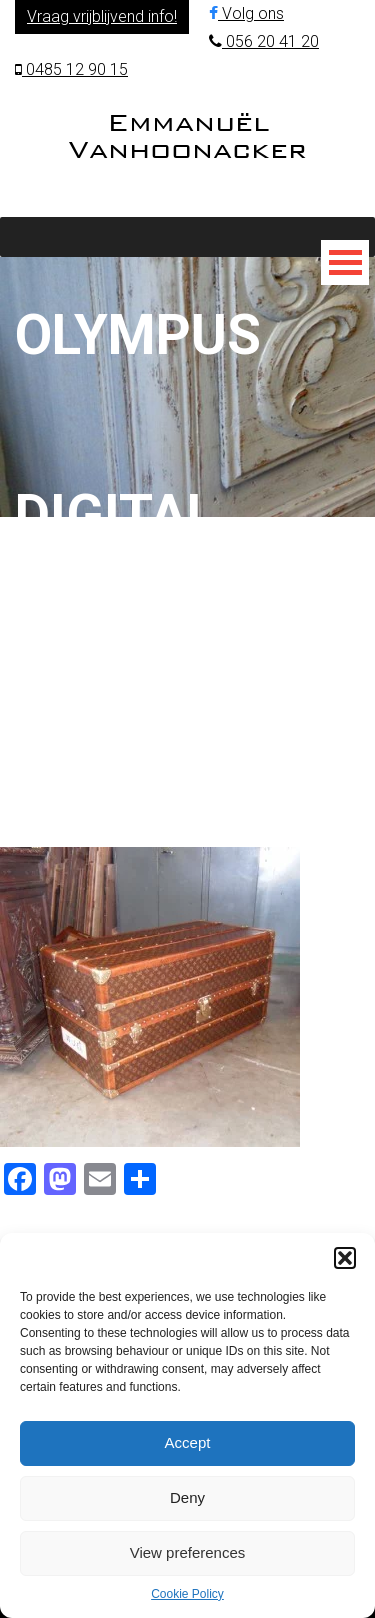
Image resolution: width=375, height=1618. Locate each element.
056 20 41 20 (264, 41)
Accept (188, 1442)
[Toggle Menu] (345, 262)
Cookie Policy (187, 1594)
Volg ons (246, 13)
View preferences (188, 1552)
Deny (187, 1497)
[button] (345, 1258)
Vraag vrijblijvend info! (102, 16)
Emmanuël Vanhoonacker (187, 135)
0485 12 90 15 (71, 69)
